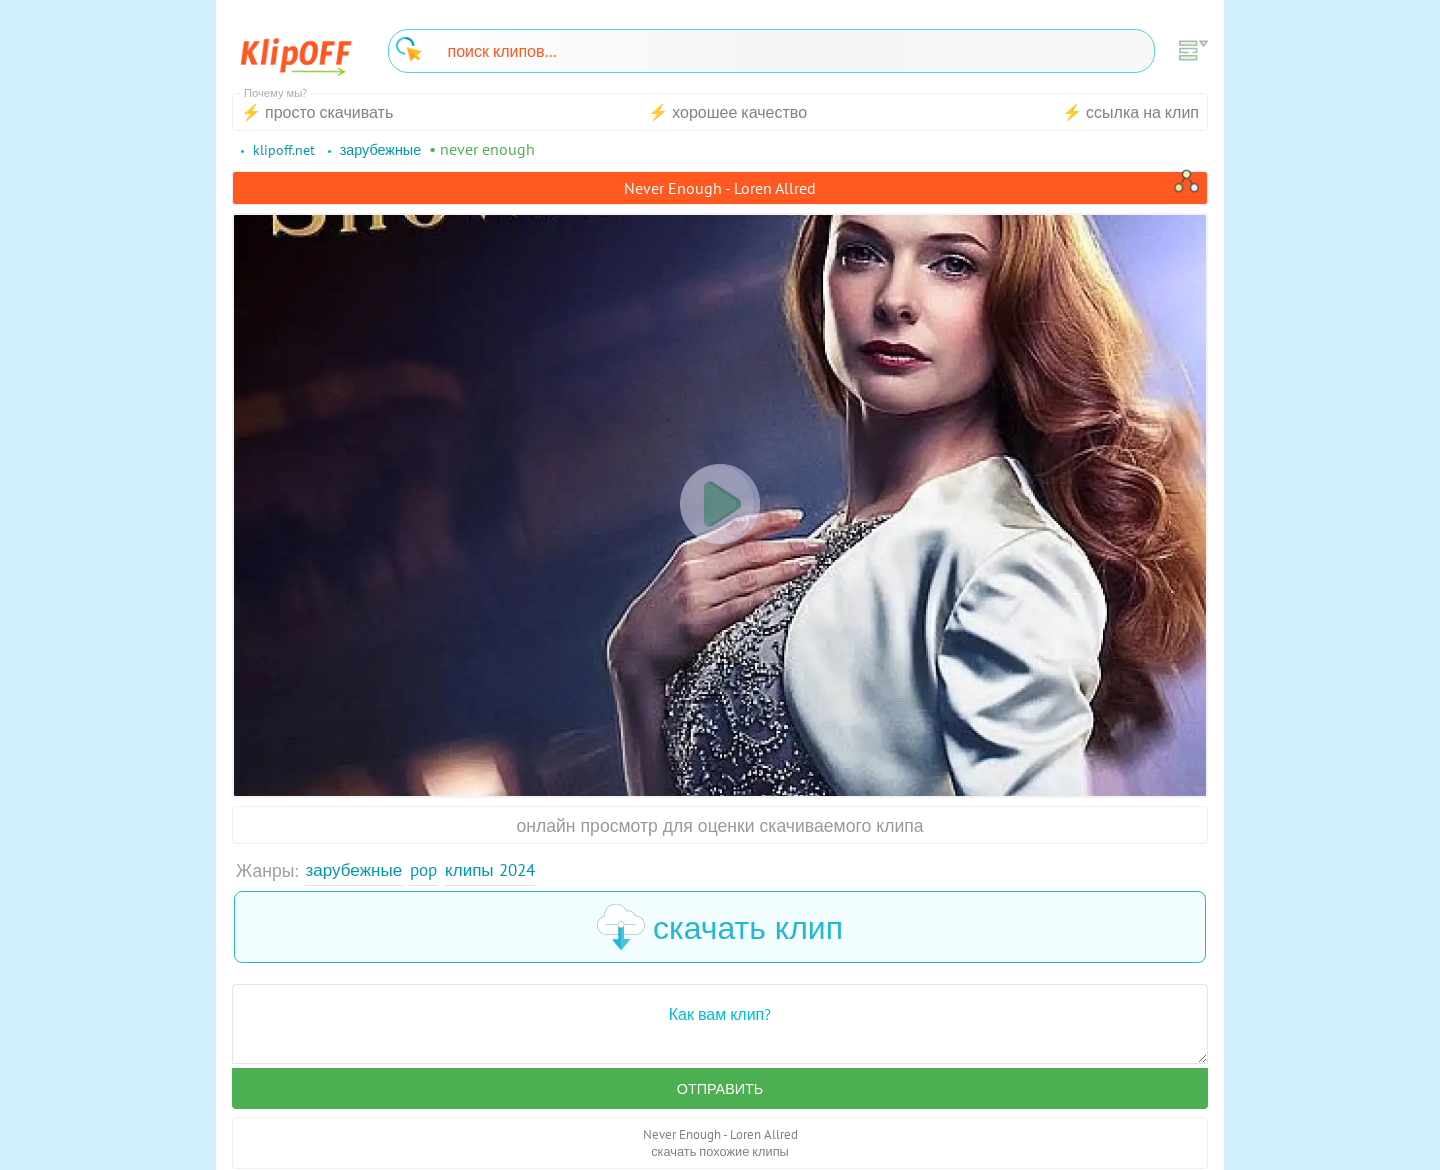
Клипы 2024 (498, 870)
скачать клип (720, 928)
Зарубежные (356, 870)
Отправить (720, 1090)
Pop (428, 870)
